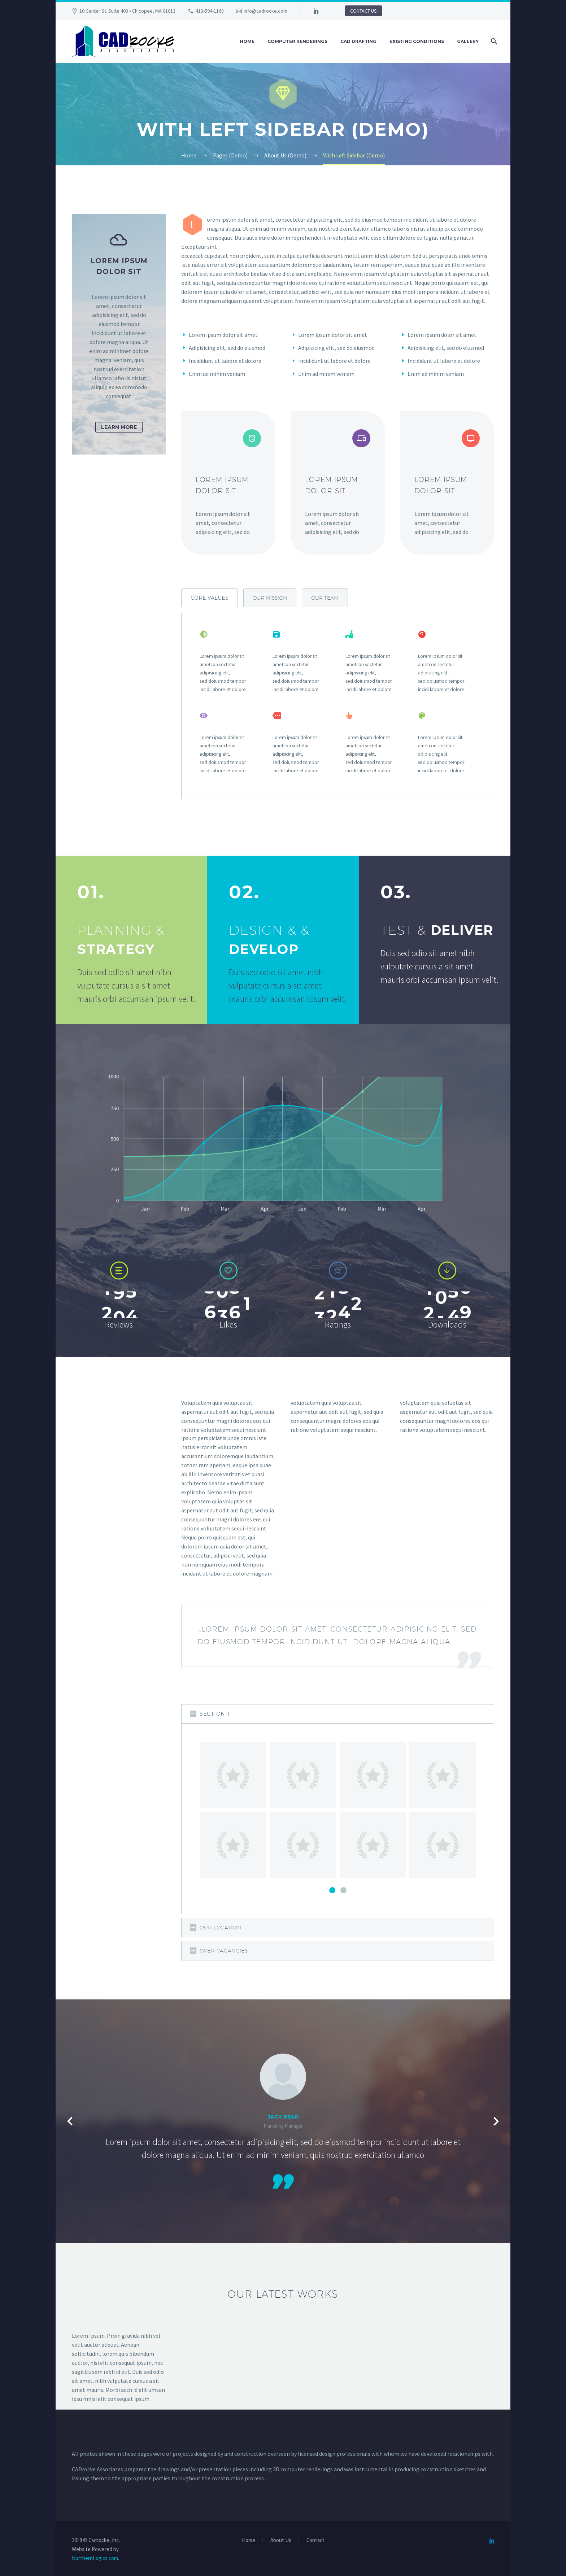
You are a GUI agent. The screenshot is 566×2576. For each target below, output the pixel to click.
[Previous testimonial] (70, 2121)
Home (247, 41)
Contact (315, 2540)
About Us (280, 2540)
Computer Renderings (297, 41)
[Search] (493, 41)
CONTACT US (363, 11)
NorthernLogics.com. (95, 2558)
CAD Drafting (358, 41)
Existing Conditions (416, 41)
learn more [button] (119, 427)
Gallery (468, 41)
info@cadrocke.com (265, 11)
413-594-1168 (210, 11)
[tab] (209, 597)
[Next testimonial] (496, 2121)
